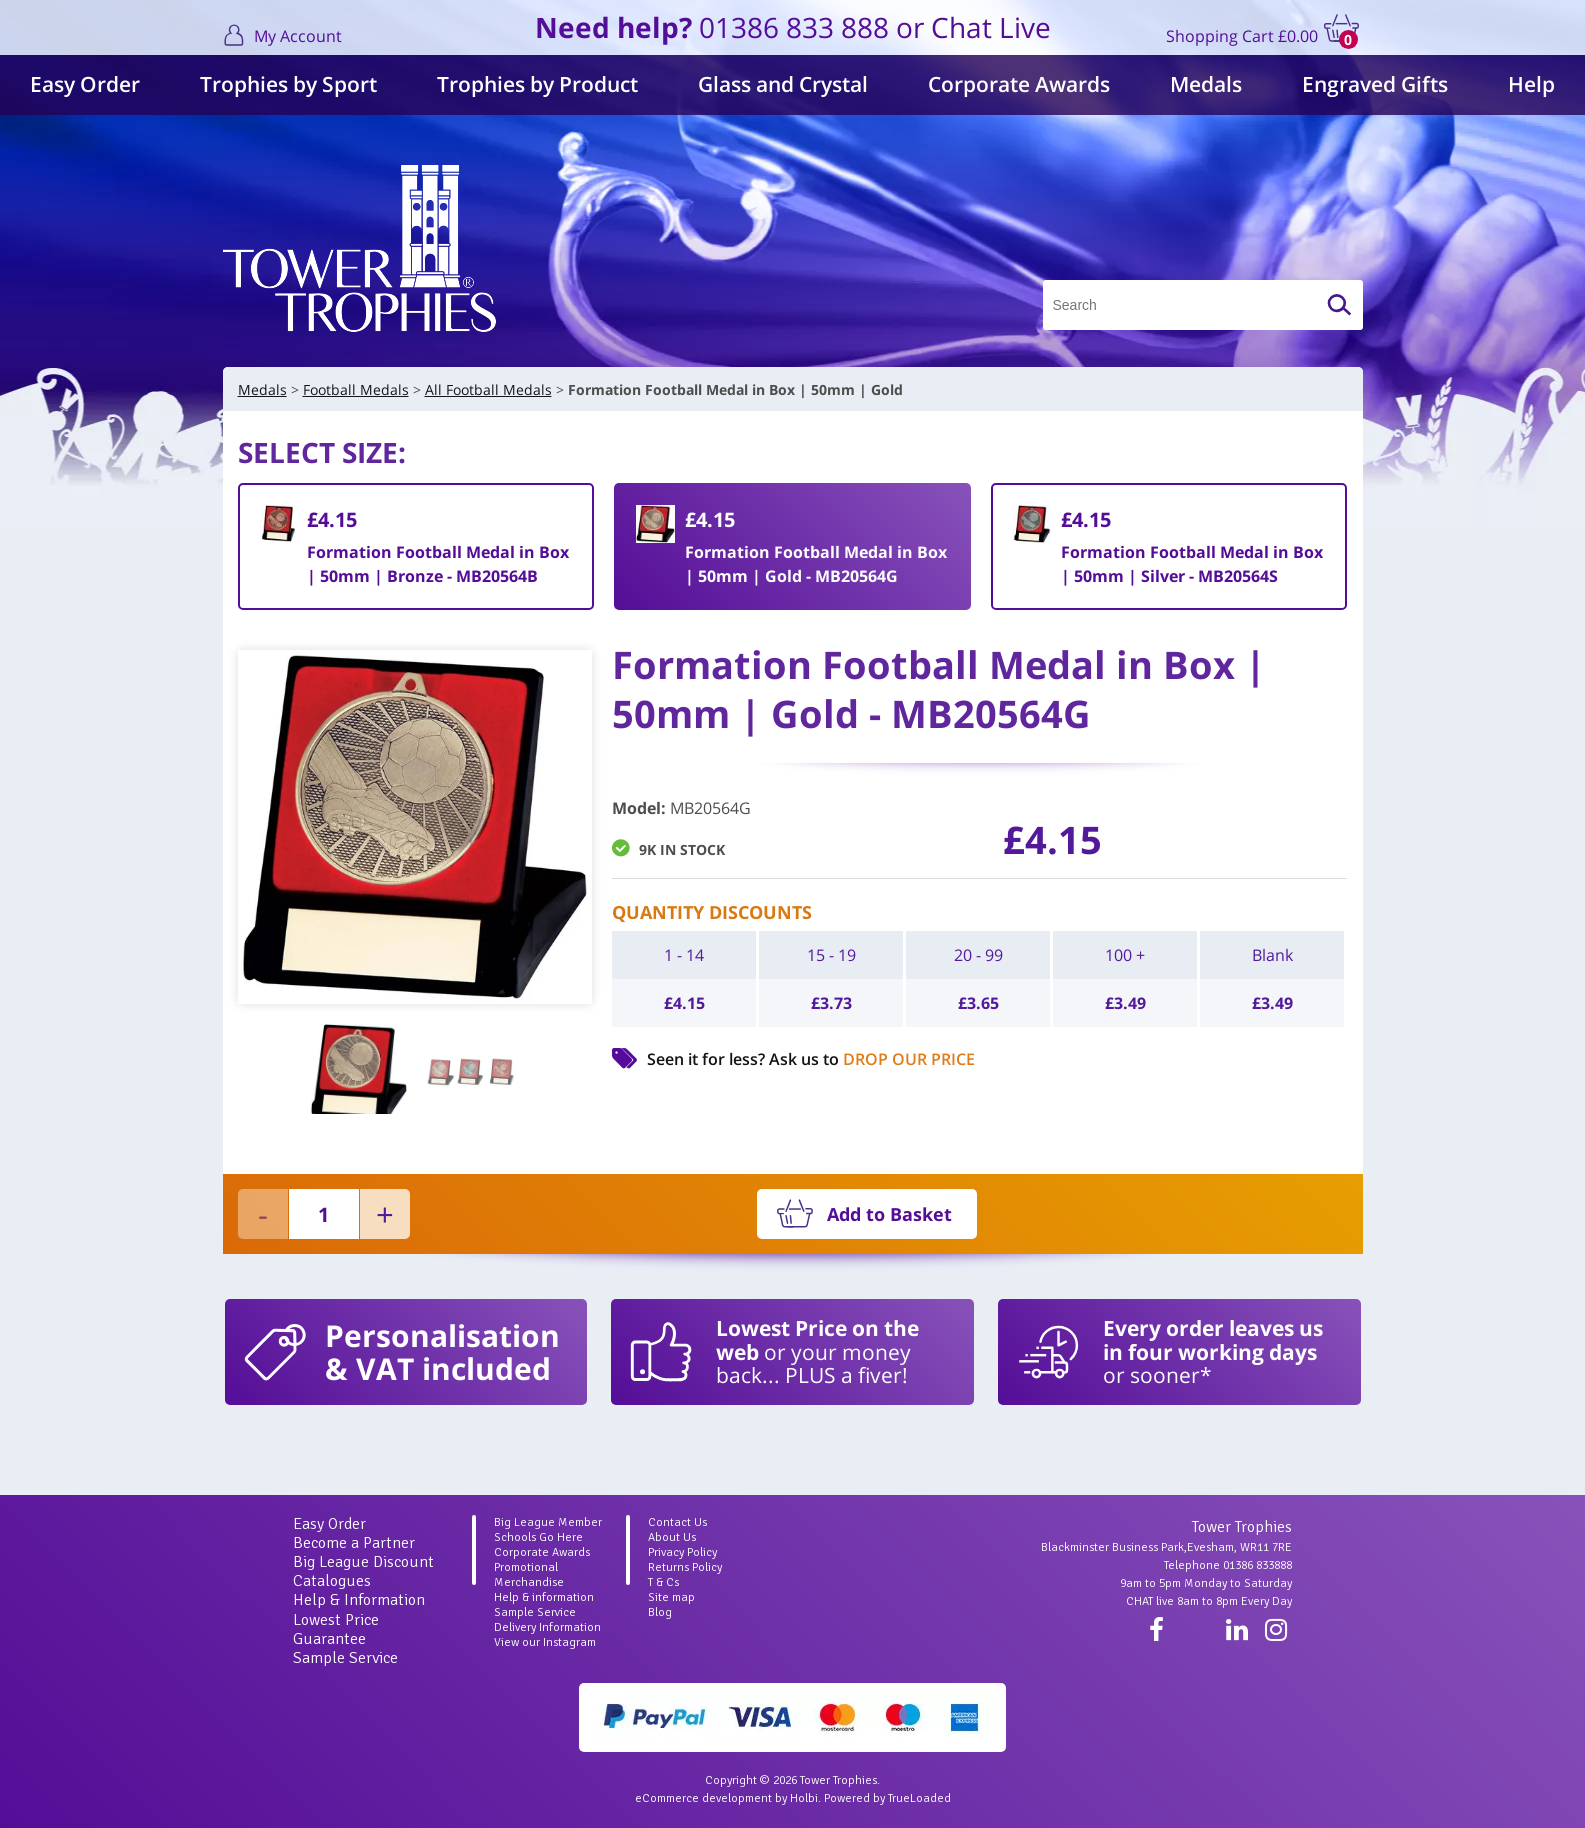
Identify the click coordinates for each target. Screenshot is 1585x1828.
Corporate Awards (1019, 84)
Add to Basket (889, 1214)
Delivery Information (547, 1627)
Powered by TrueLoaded (887, 1798)
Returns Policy (685, 1567)
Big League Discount (363, 1562)
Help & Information (359, 1600)
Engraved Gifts (1375, 84)
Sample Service (345, 1658)
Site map (671, 1597)
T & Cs (663, 1582)
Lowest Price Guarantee (336, 1629)
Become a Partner (354, 1543)
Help (1531, 84)
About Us (672, 1537)
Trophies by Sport (288, 84)
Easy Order (85, 84)
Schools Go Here (538, 1537)
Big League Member (548, 1522)
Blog (660, 1612)
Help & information (544, 1597)
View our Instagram (545, 1642)
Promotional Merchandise (529, 1575)
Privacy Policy (682, 1552)
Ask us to (872, 1059)
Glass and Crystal (783, 84)
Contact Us (677, 1522)
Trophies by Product (537, 84)
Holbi (804, 1798)
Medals (1206, 84)
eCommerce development (703, 1798)
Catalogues (332, 1581)
